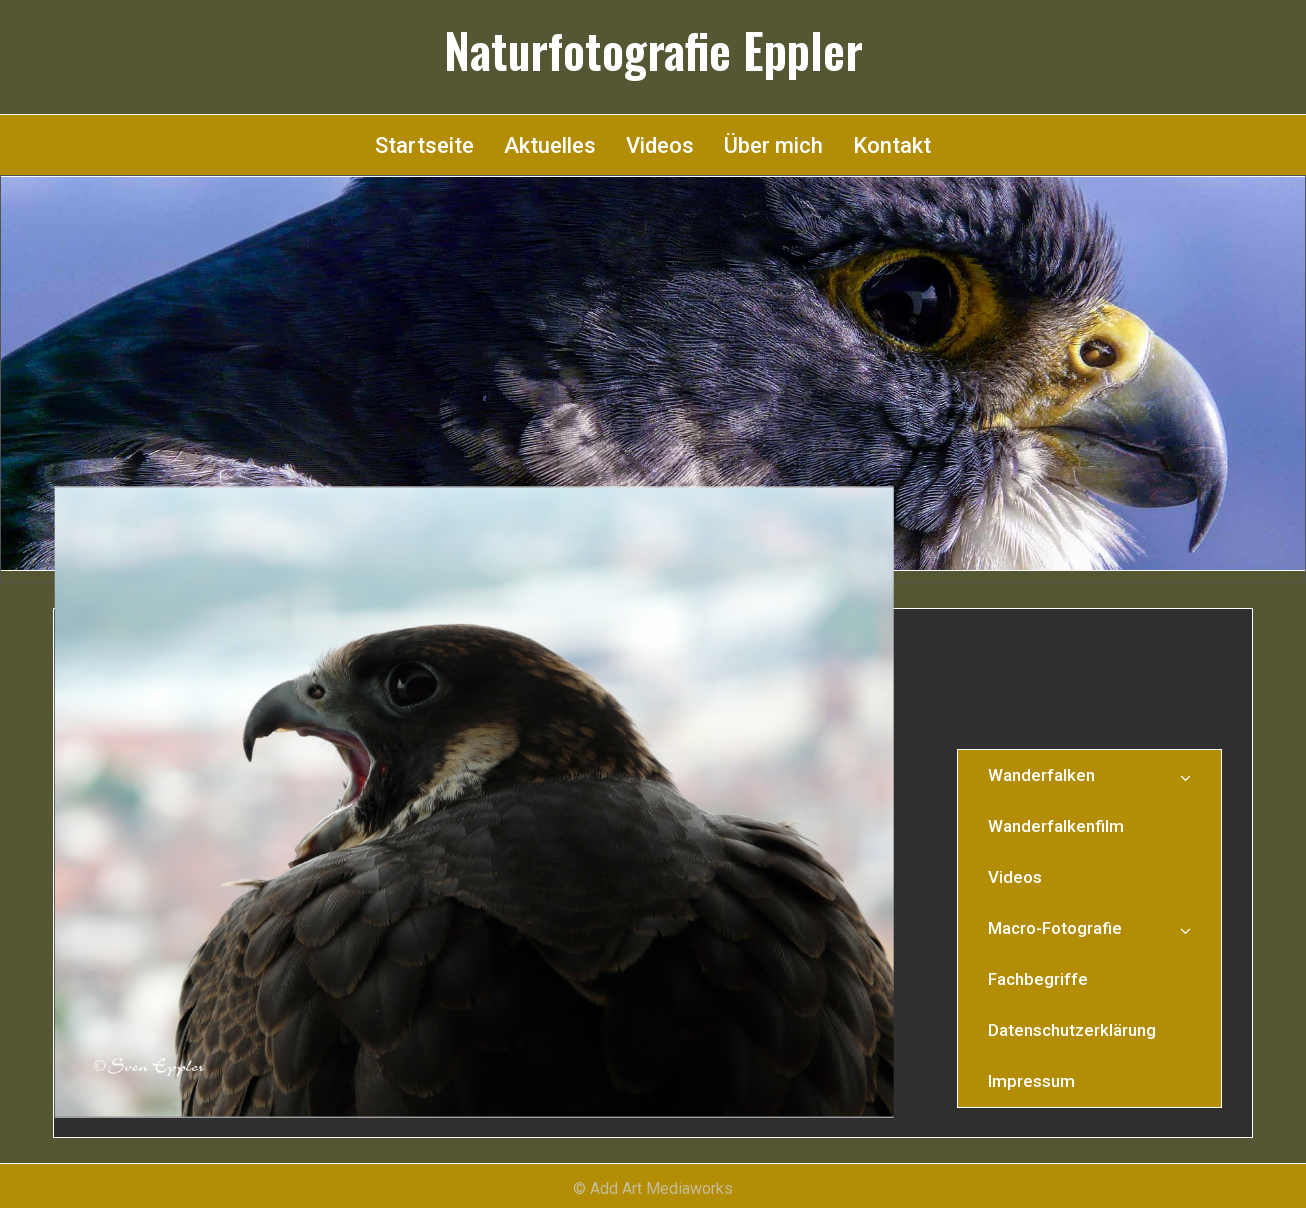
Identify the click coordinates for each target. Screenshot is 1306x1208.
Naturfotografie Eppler (653, 50)
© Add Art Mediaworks (653, 1188)
